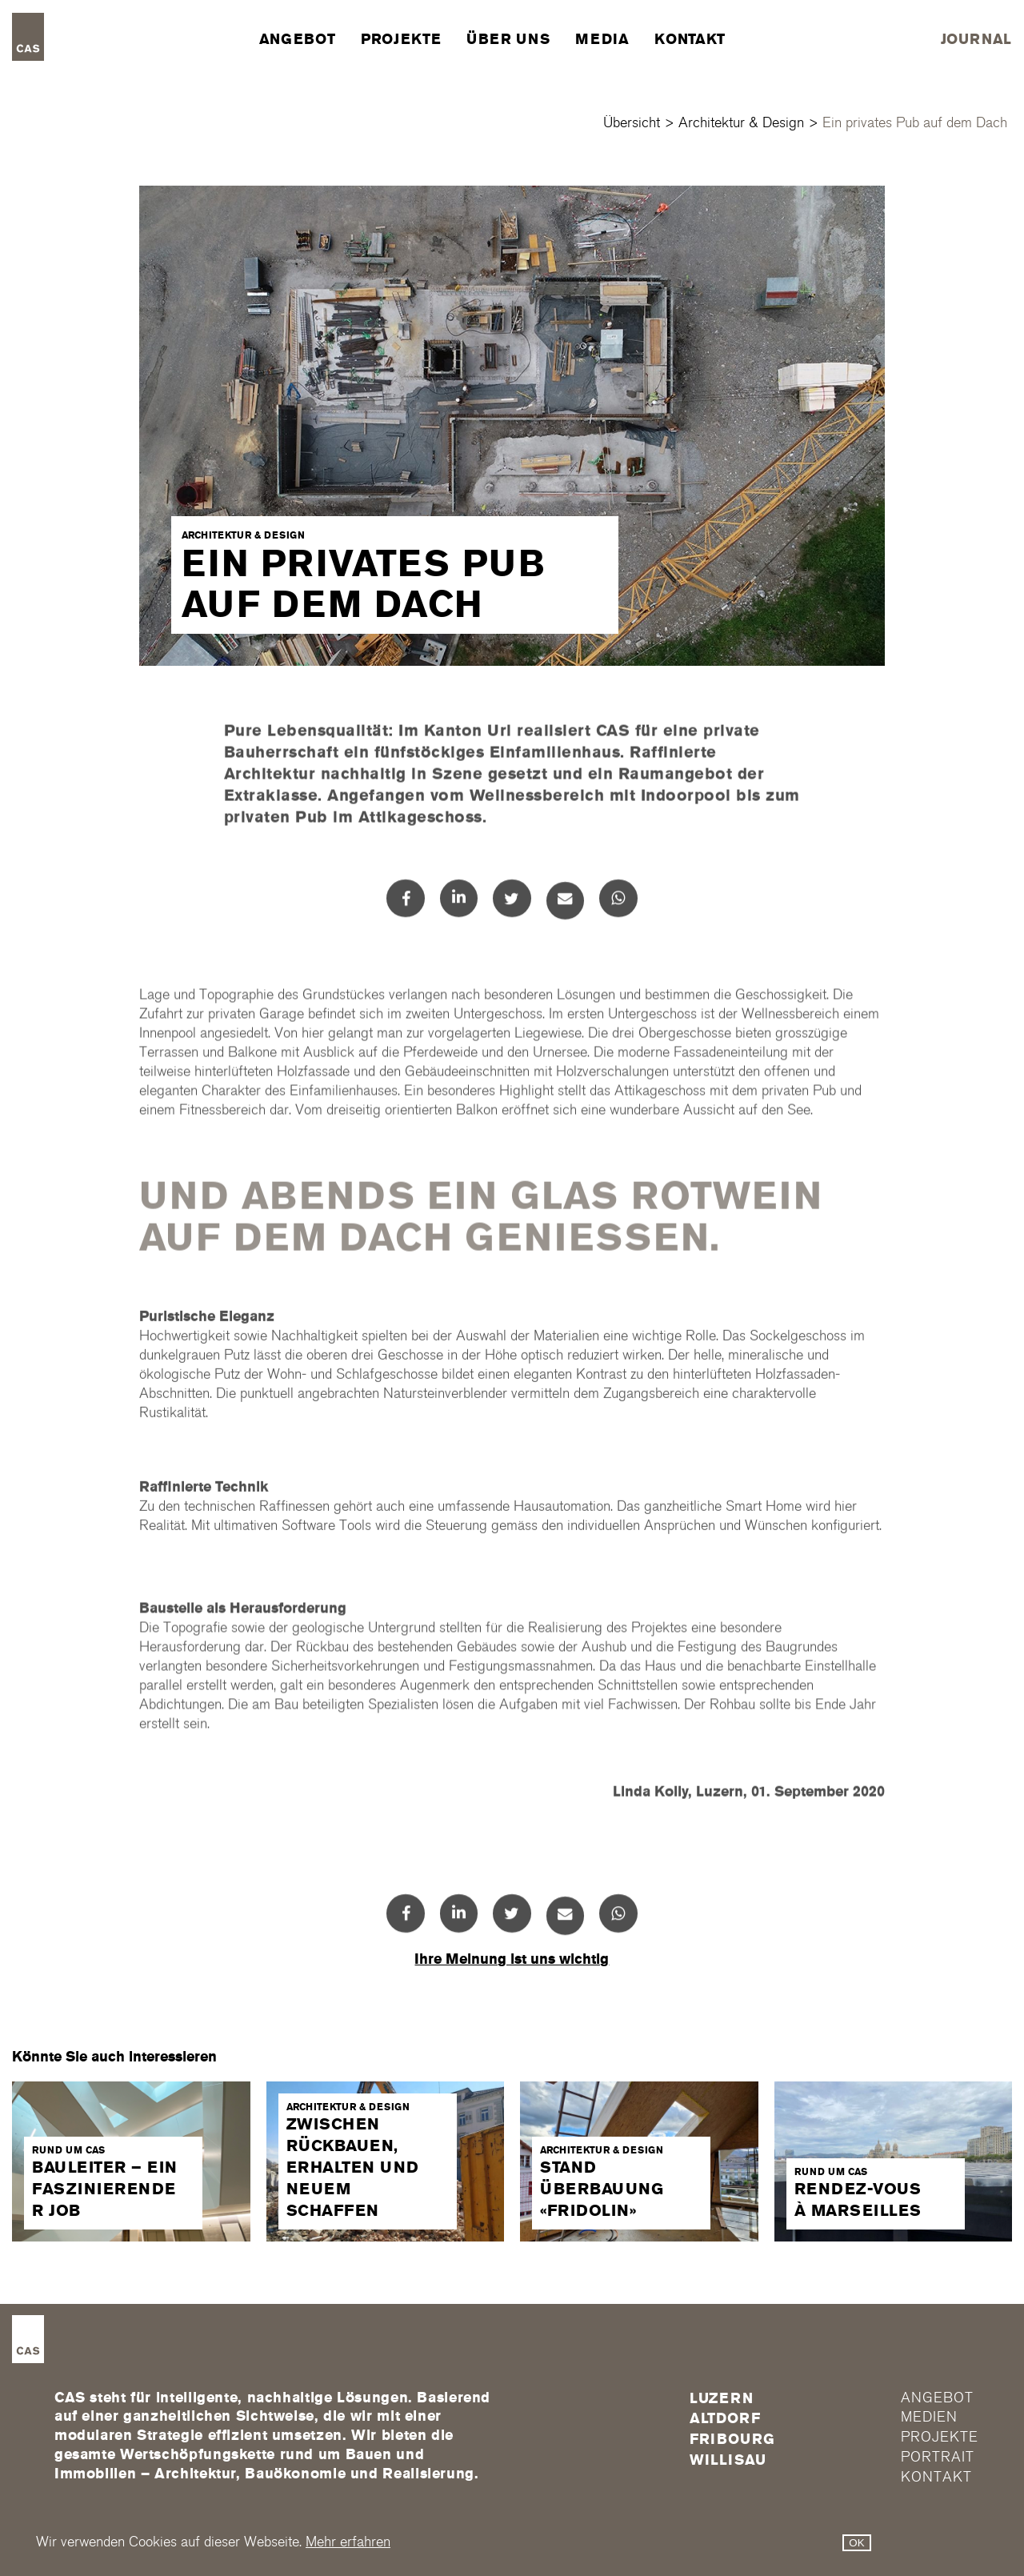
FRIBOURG (732, 2439)
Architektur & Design (741, 122)
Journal (976, 39)
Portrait (937, 2457)
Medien (929, 2417)
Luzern (722, 2398)
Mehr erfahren (348, 2542)
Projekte (401, 39)
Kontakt (689, 39)
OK (856, 2543)
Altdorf (725, 2418)
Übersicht (631, 122)
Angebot (297, 39)
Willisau (728, 2460)
